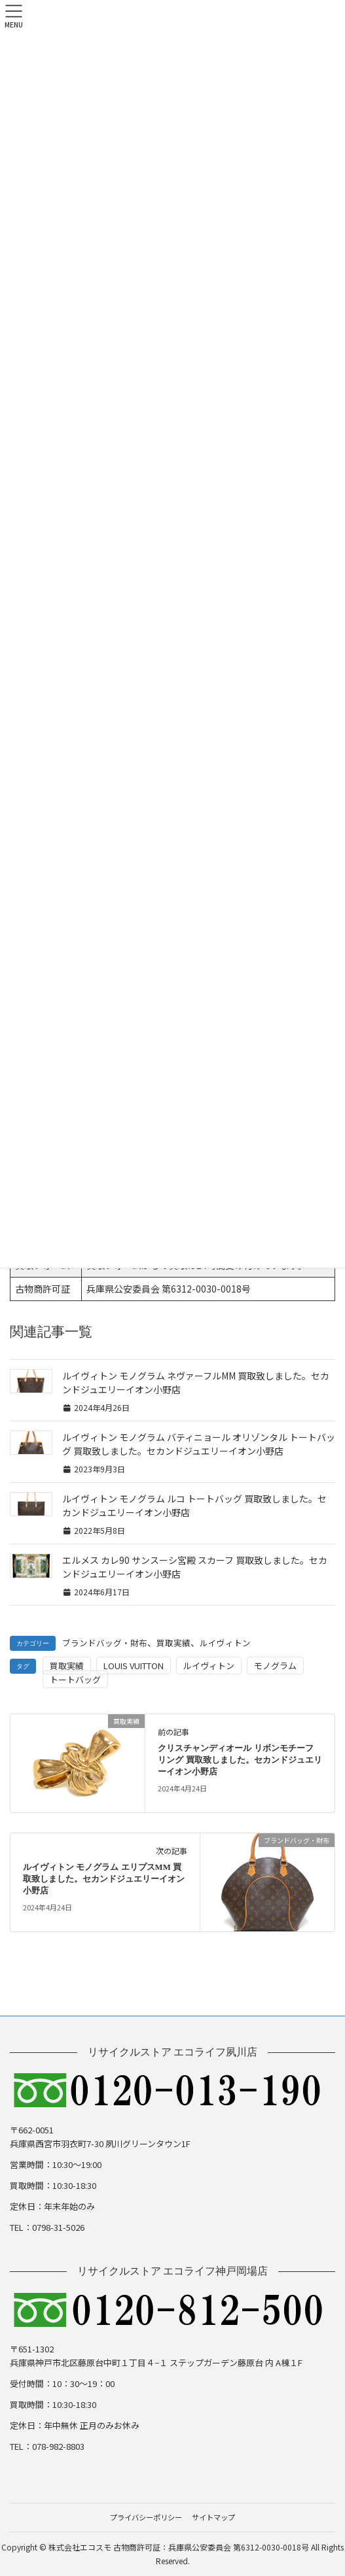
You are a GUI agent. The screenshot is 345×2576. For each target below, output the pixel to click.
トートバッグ (75, 1679)
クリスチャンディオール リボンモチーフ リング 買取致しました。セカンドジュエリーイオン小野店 (239, 1760)
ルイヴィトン (225, 1642)
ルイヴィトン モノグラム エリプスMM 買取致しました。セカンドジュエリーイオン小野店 (104, 1879)
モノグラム (275, 1665)
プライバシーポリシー (146, 2517)
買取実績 (173, 1642)
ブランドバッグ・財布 (104, 1642)
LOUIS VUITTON (133, 1665)
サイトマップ (213, 2517)
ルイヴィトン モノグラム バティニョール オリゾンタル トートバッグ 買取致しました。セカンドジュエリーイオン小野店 (198, 1444)
